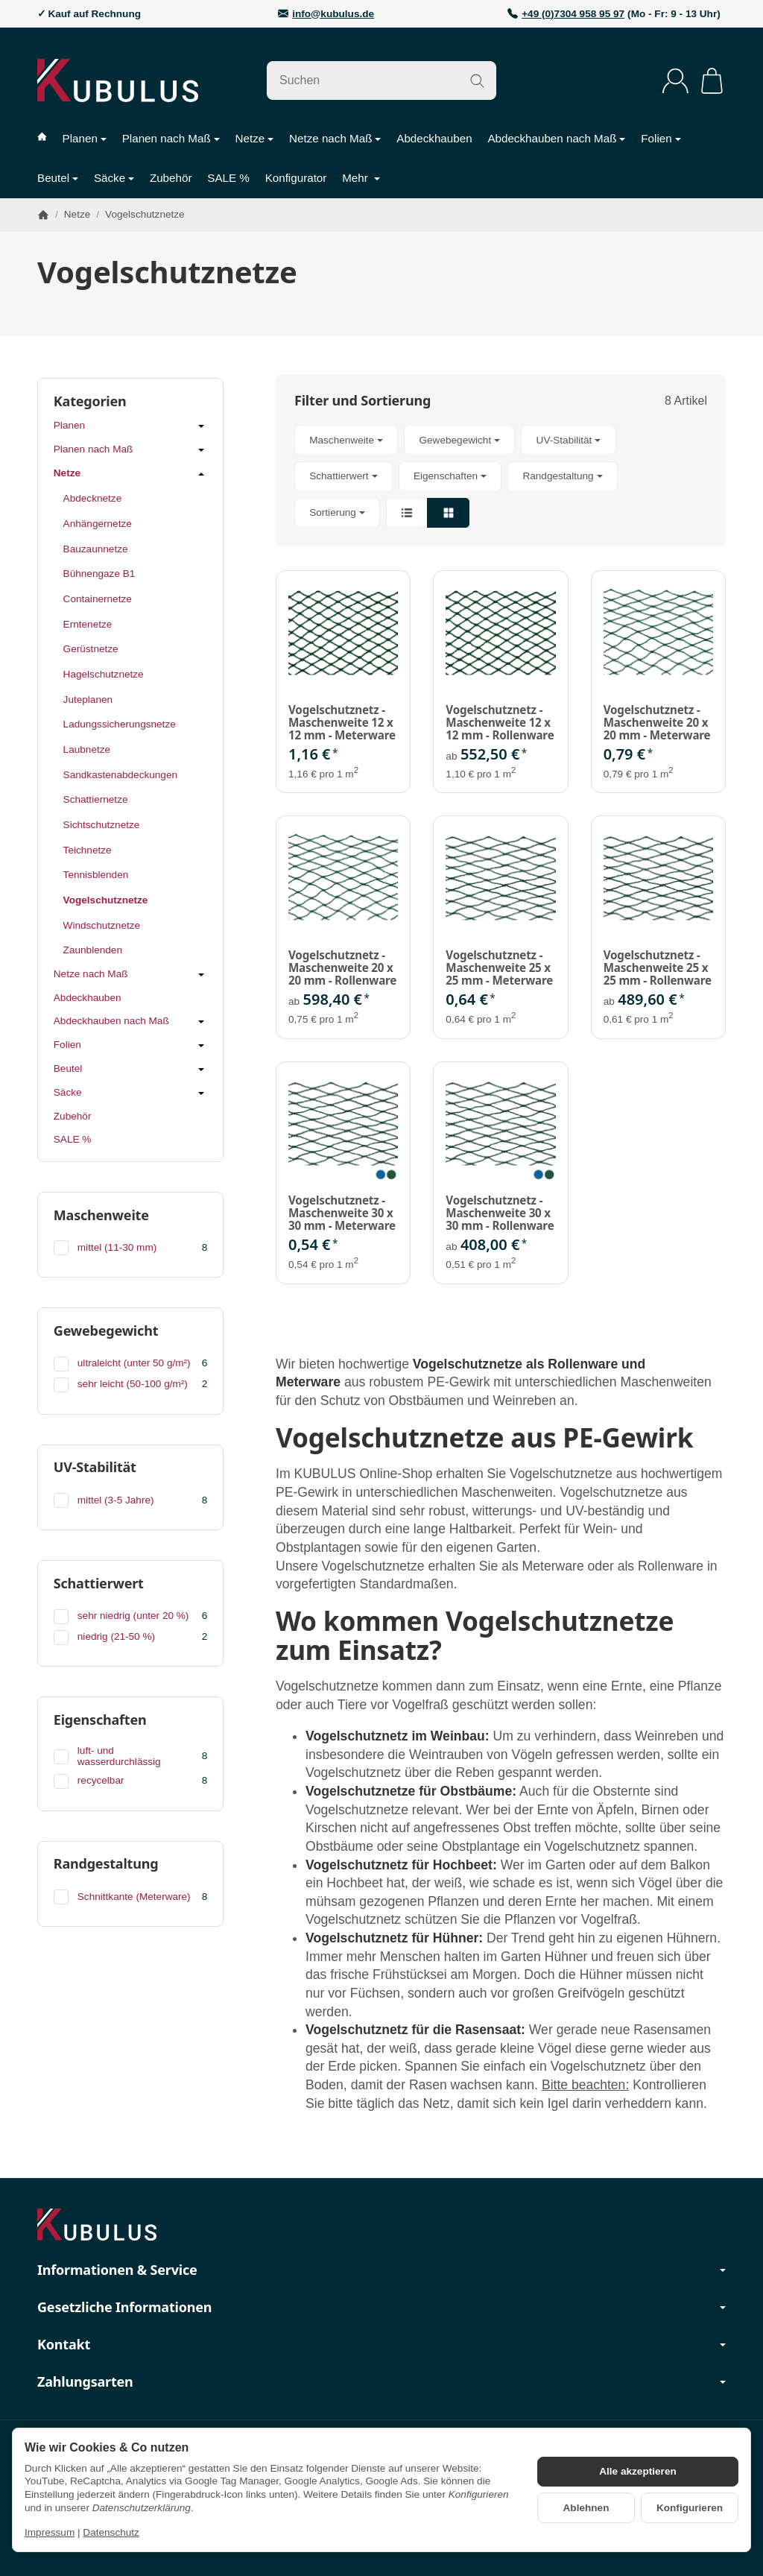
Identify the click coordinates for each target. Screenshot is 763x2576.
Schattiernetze (95, 799)
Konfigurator (296, 177)
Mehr (361, 177)
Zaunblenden (92, 950)
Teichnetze (87, 850)
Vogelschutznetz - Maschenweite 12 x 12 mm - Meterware (342, 722)
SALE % (228, 177)
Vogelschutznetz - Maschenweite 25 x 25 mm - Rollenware (658, 967)
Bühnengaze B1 (99, 573)
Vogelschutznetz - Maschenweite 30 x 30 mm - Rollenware (500, 1212)
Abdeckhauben (434, 138)
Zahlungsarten (381, 2382)
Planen (85, 138)
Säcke (114, 177)
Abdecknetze (92, 498)
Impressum (50, 2532)
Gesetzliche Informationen (381, 2307)
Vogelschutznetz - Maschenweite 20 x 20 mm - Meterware (657, 722)
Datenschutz (111, 2532)
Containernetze (97, 598)
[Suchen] (381, 80)
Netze (254, 138)
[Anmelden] (675, 81)
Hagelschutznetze (103, 674)
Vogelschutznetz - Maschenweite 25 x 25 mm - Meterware (499, 967)
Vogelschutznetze (105, 900)
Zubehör (171, 177)
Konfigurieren (689, 2507)
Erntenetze (88, 624)
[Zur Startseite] (117, 80)
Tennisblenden (96, 874)
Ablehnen (586, 2507)
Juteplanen (88, 699)
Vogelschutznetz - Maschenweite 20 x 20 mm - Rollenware (342, 967)
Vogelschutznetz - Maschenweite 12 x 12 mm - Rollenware (500, 722)
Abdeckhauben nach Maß (556, 138)
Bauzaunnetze (95, 549)
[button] (500, 476)
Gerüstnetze (90, 648)
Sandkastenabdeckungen (120, 774)
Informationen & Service (381, 2270)
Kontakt (381, 2344)
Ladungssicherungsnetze (119, 724)
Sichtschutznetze (101, 824)
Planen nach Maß (171, 138)
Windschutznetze (102, 925)
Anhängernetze (97, 523)
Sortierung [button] (337, 512)
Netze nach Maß (335, 138)
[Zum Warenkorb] (712, 81)
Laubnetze (87, 749)
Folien (660, 138)
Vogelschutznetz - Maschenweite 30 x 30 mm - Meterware (342, 1212)
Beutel (57, 177)
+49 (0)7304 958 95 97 (573, 13)
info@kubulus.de (333, 13)
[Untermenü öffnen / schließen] (201, 426)
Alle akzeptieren (638, 2471)
